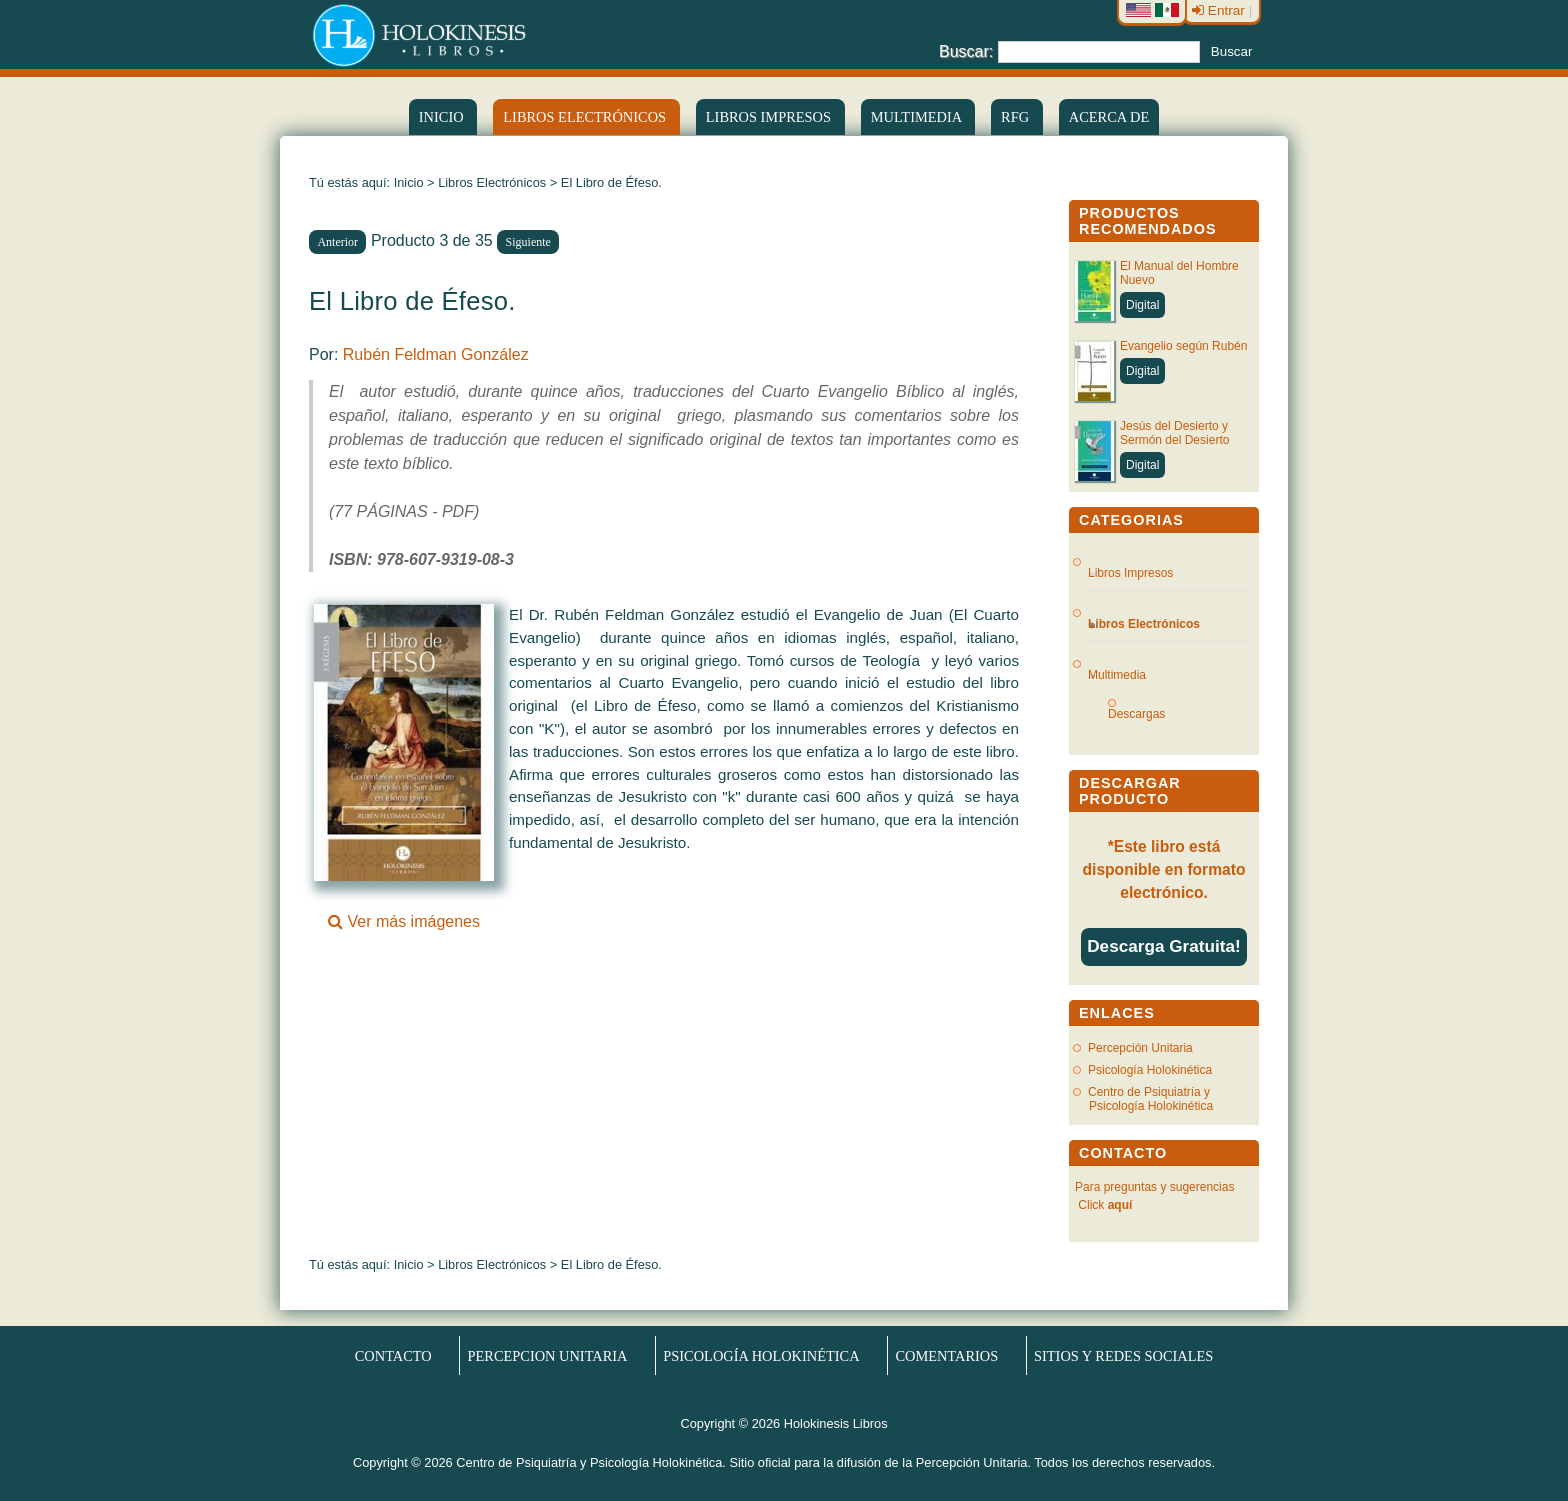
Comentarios (946, 1355)
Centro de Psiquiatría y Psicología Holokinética (1150, 1099)
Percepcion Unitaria (548, 1355)
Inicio (443, 117)
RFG (1017, 117)
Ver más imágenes (404, 913)
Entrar (1220, 10)
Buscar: (966, 50)
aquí (1120, 1205)
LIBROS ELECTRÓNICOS (586, 117)
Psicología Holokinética (1150, 1070)
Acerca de (1109, 117)
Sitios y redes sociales (1123, 1355)
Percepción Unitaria (1140, 1048)
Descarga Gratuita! (1164, 946)
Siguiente (528, 242)
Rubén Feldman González (436, 354)
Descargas (1144, 714)
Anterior (337, 242)
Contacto (393, 1355)
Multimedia (918, 117)
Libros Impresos (770, 117)
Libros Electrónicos (492, 182)
